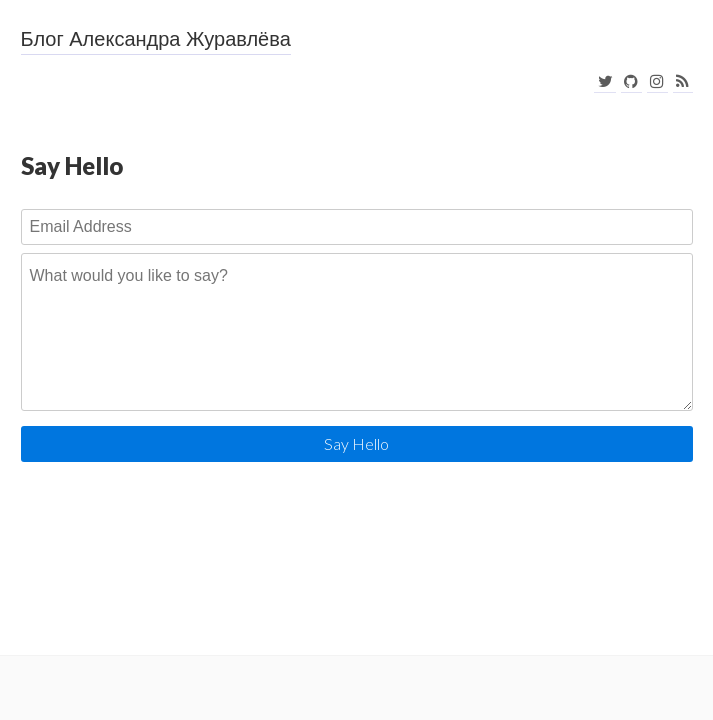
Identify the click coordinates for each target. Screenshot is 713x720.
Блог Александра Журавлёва (156, 39)
